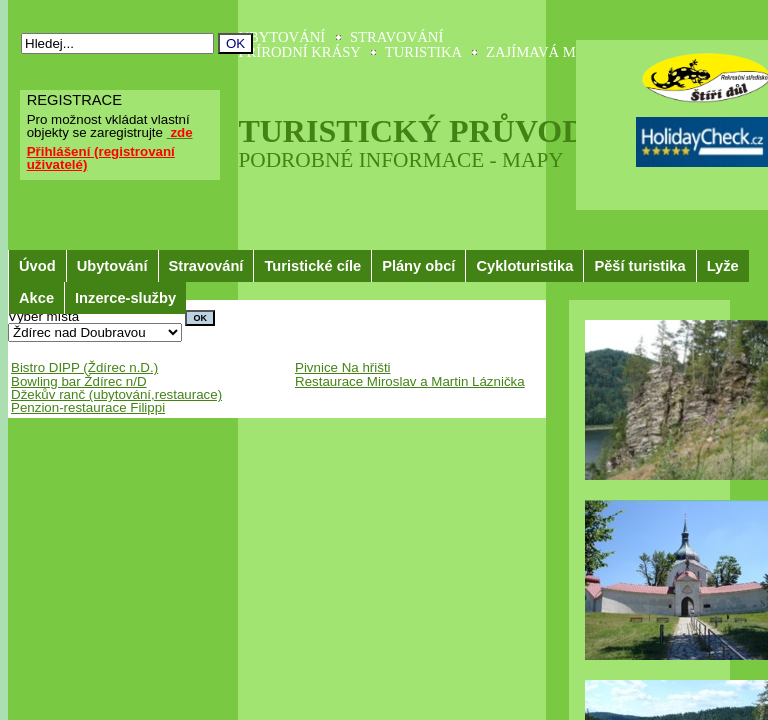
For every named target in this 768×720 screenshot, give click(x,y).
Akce (36, 298)
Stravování (206, 266)
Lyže (723, 266)
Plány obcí (418, 266)
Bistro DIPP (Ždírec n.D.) (84, 367)
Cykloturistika (524, 266)
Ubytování (112, 266)
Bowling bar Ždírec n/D (79, 381)
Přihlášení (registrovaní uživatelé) (101, 158)
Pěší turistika (639, 266)
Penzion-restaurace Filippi (88, 407)
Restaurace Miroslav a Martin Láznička (410, 381)
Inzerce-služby (125, 298)
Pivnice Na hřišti (343, 367)
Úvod (37, 266)
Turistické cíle (312, 266)
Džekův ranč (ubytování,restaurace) (116, 394)
